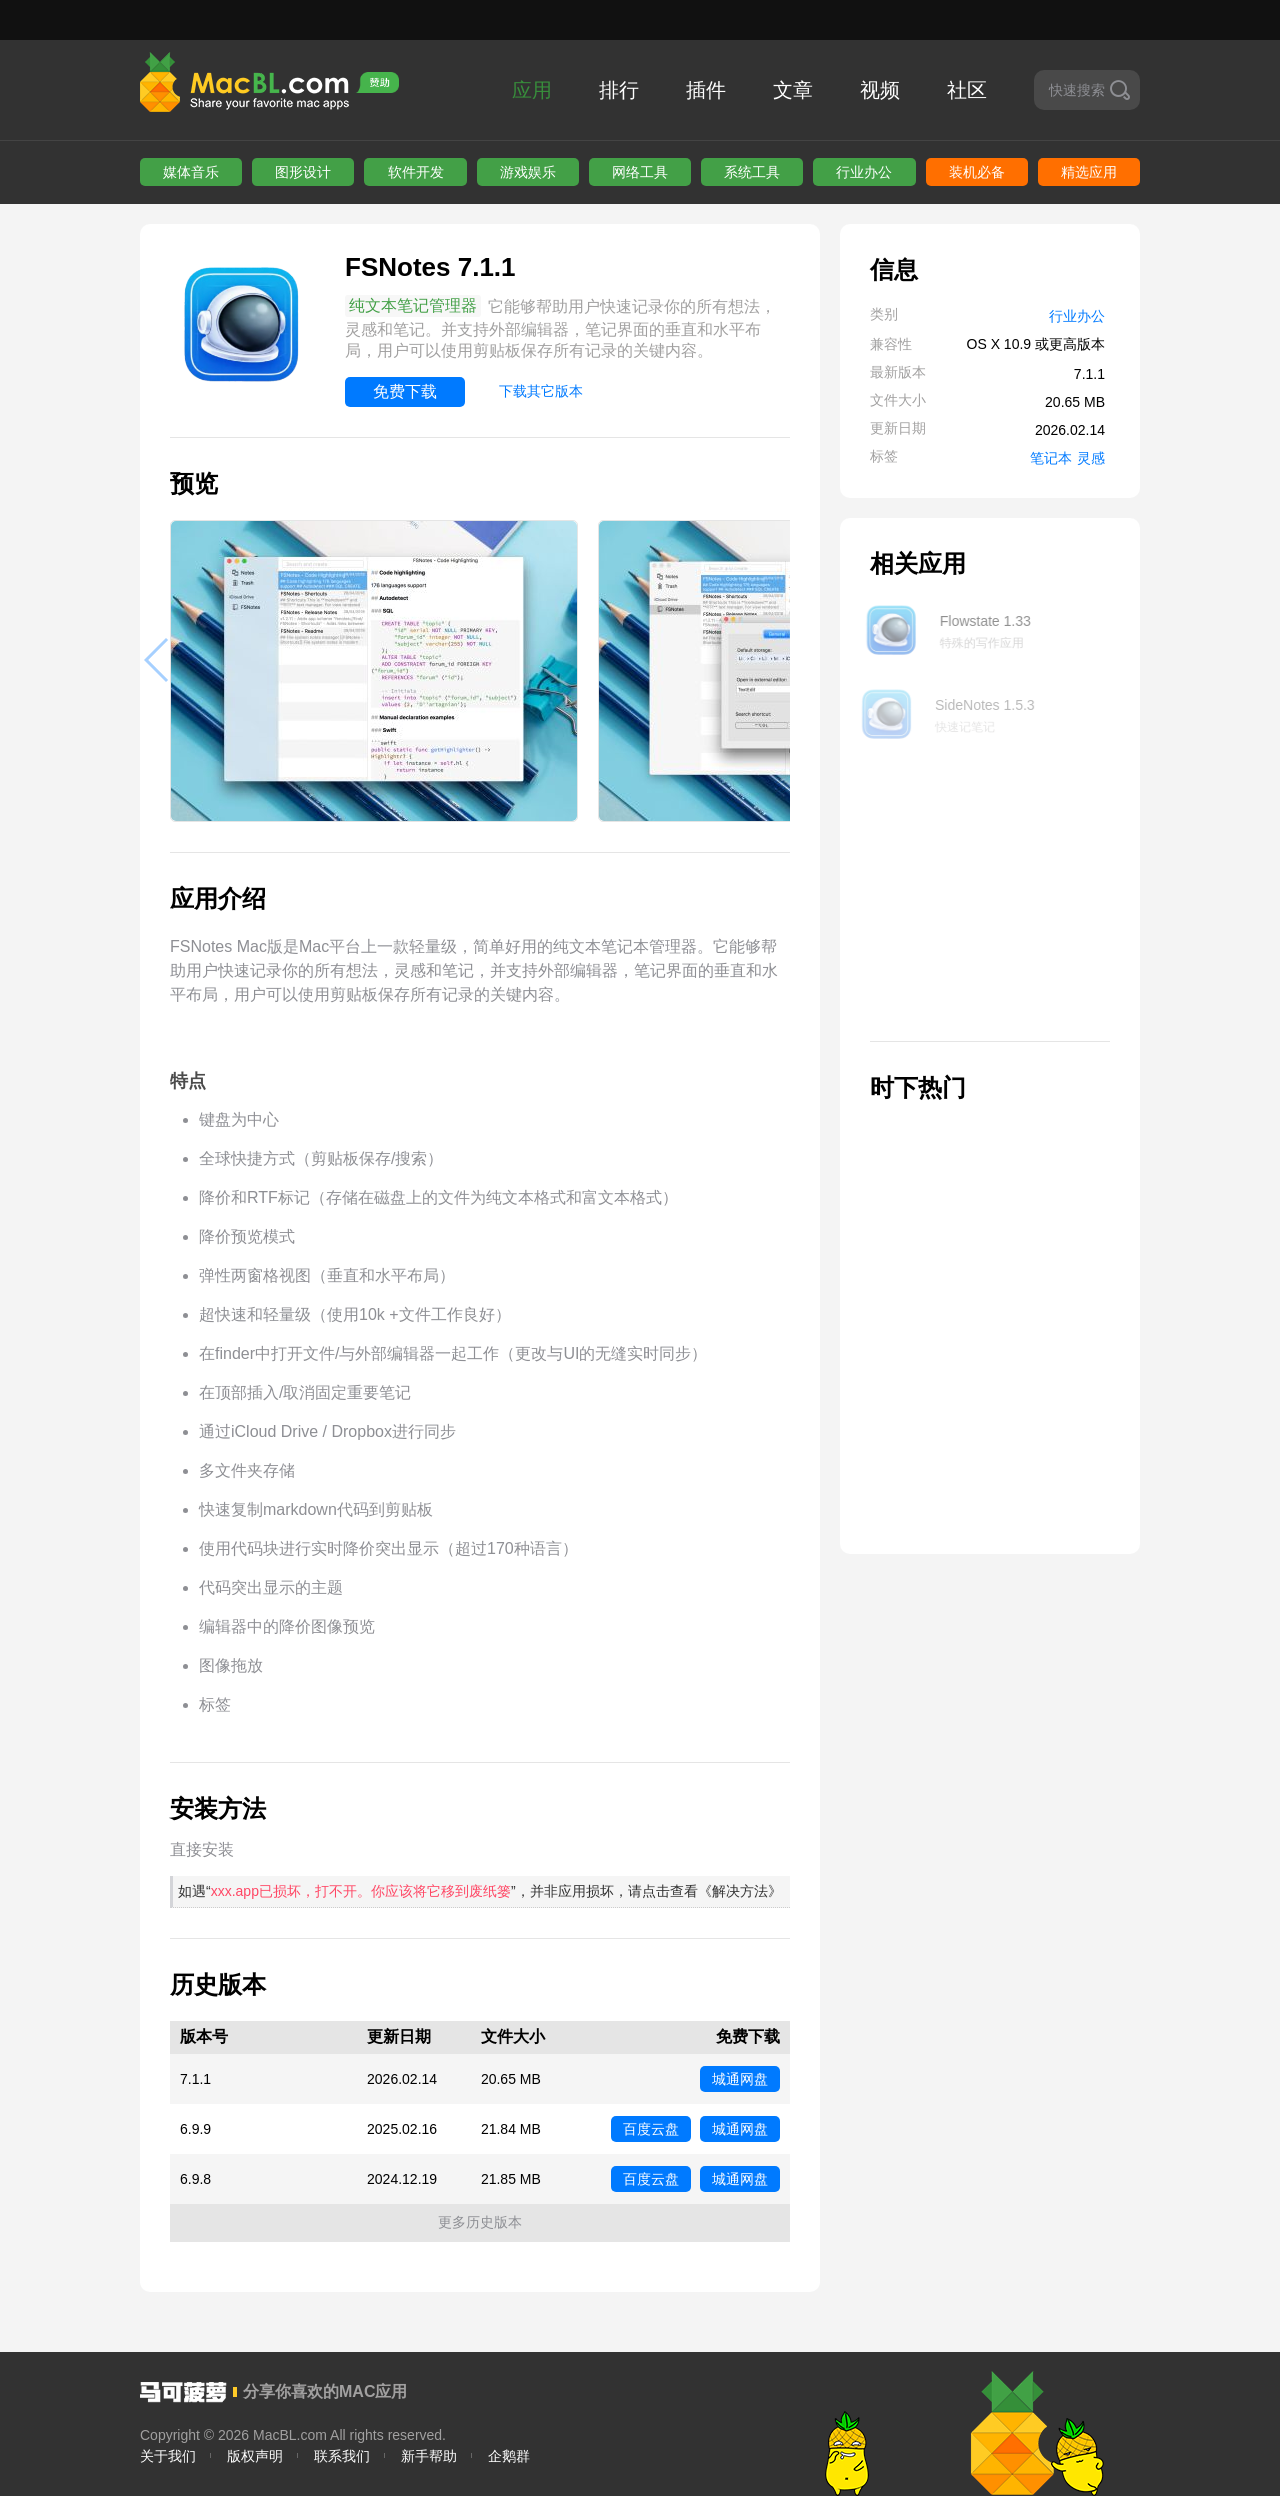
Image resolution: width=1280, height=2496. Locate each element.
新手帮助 (429, 2456)
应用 (532, 90)
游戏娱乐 (528, 172)
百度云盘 (651, 2129)
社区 (967, 90)
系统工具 (752, 172)
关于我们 (168, 2456)
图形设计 (303, 172)
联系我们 (342, 2456)
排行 (619, 90)
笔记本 (1051, 458)
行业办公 (864, 172)
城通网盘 (740, 2079)
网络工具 (640, 172)
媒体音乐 (191, 172)
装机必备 (977, 172)
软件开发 (416, 172)
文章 (793, 90)
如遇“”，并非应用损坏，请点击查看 (480, 1891)
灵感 (1091, 458)
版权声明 (255, 2456)
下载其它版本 (541, 391)
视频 (880, 90)
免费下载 (405, 391)
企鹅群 (509, 2456)
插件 (706, 90)
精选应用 (1089, 172)
